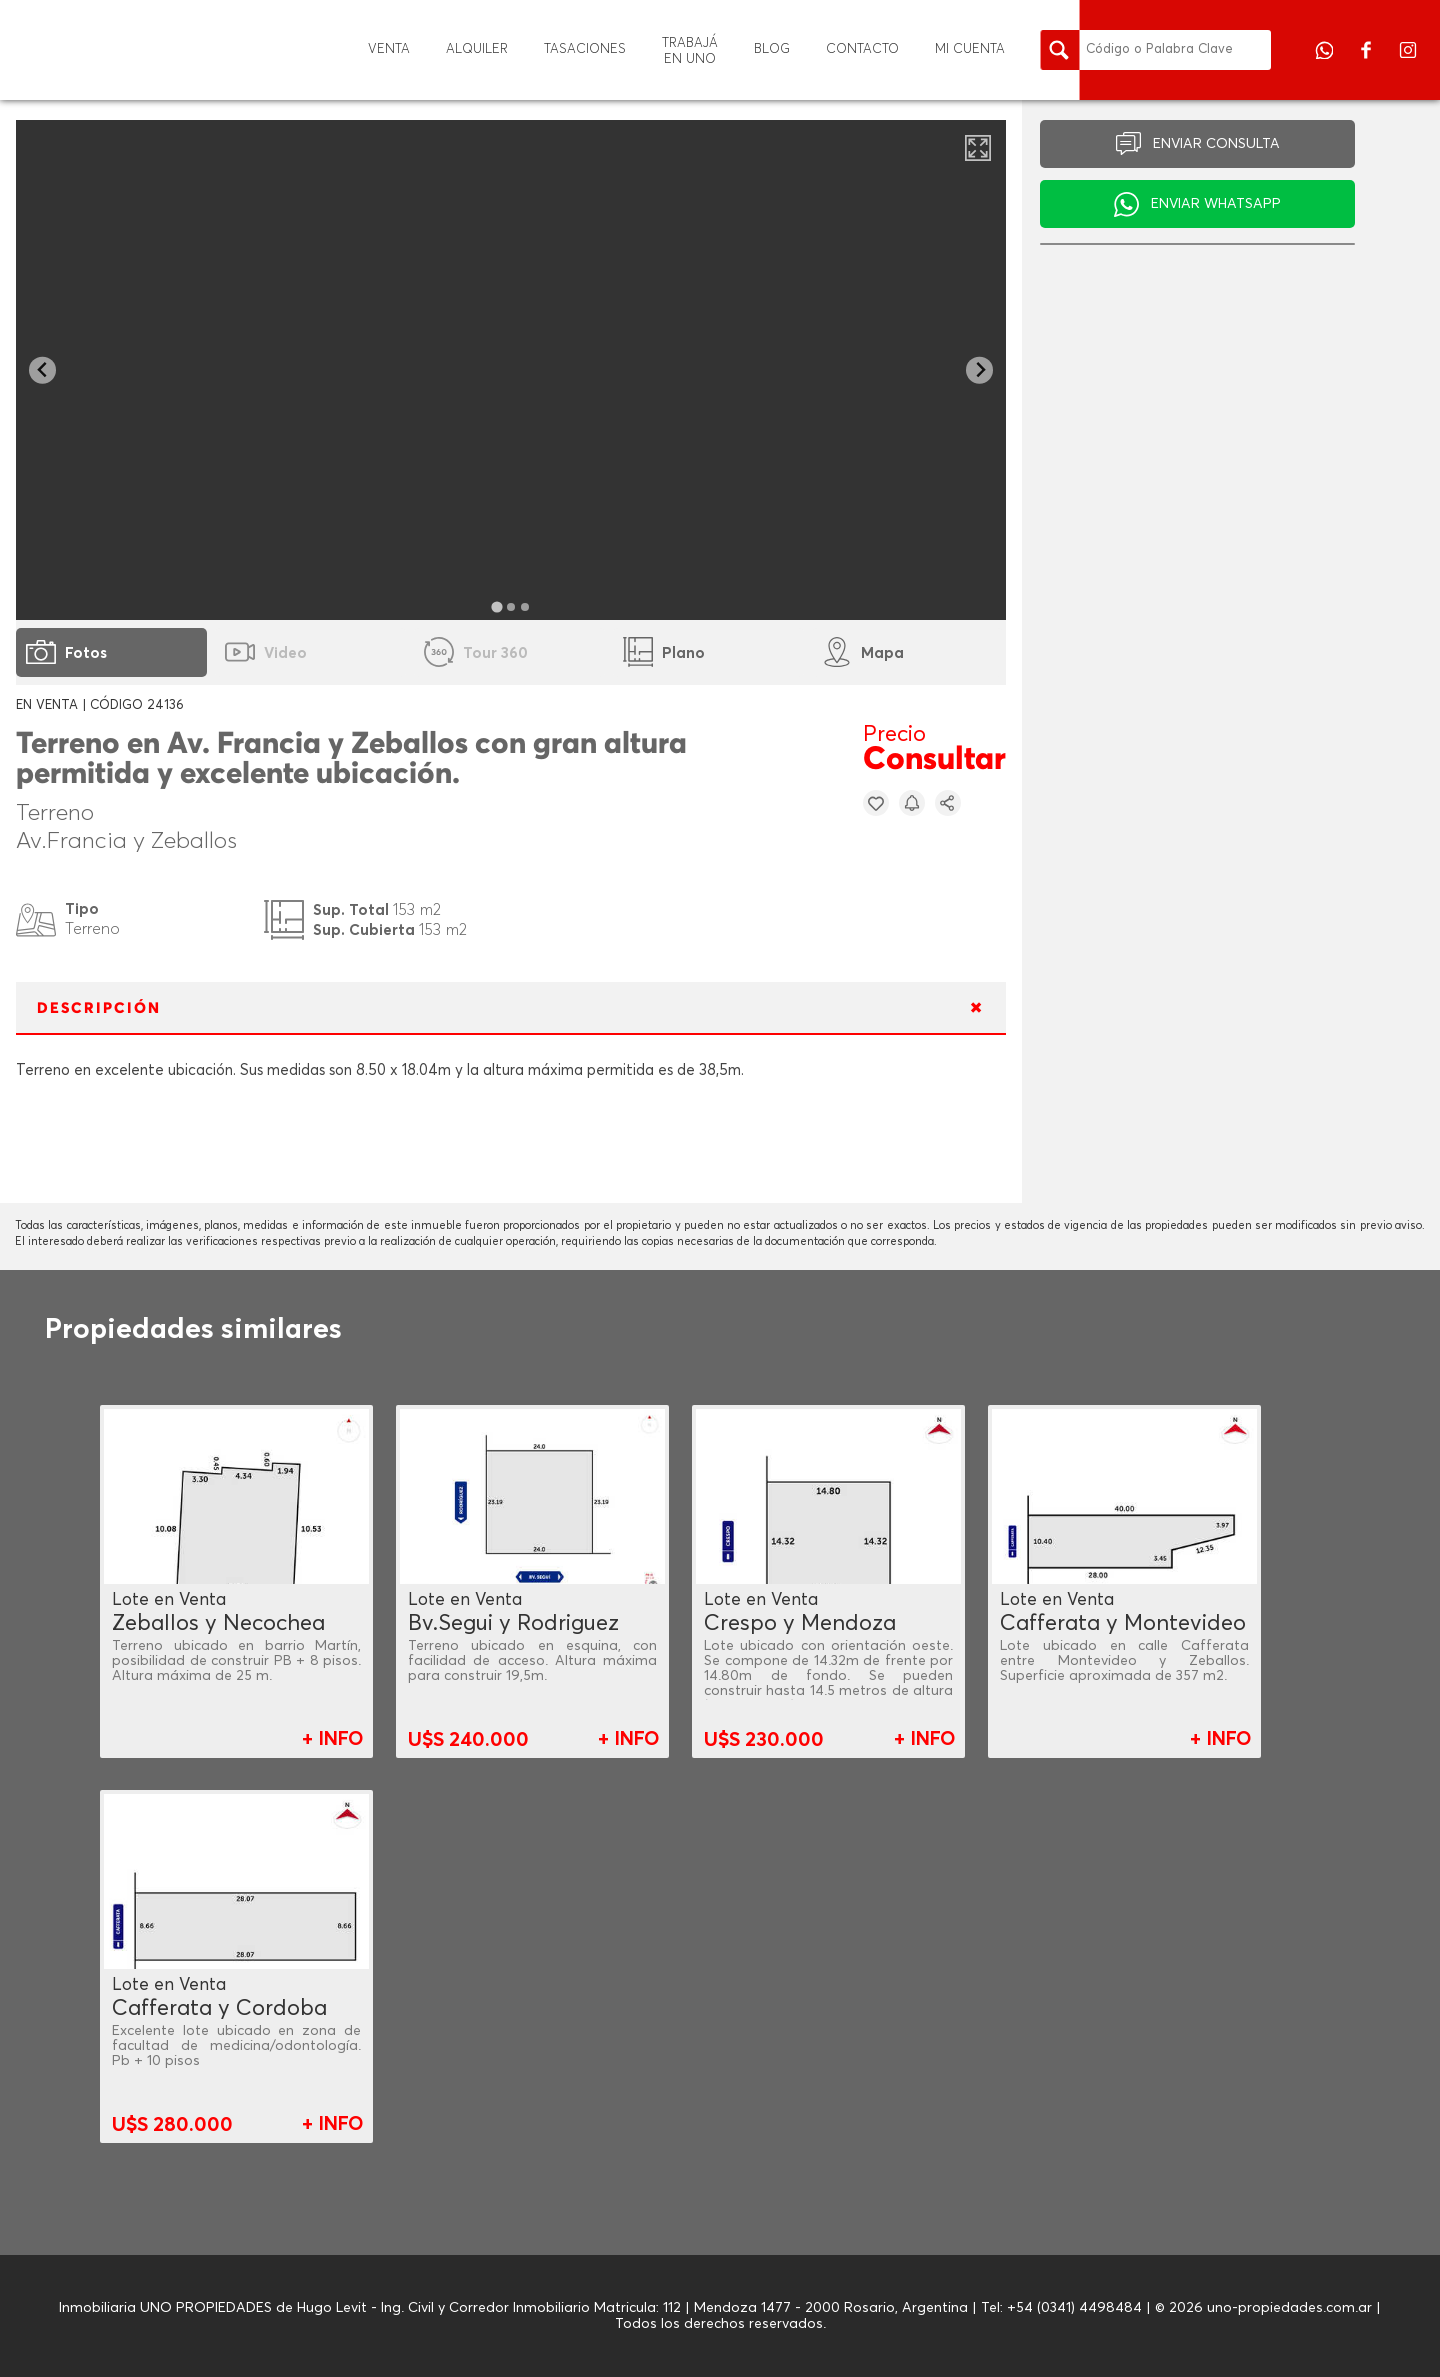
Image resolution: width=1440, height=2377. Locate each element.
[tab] (497, 606)
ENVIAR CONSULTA (1216, 144)
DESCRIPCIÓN (99, 1008)
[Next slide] (979, 370)
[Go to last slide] (42, 370)
